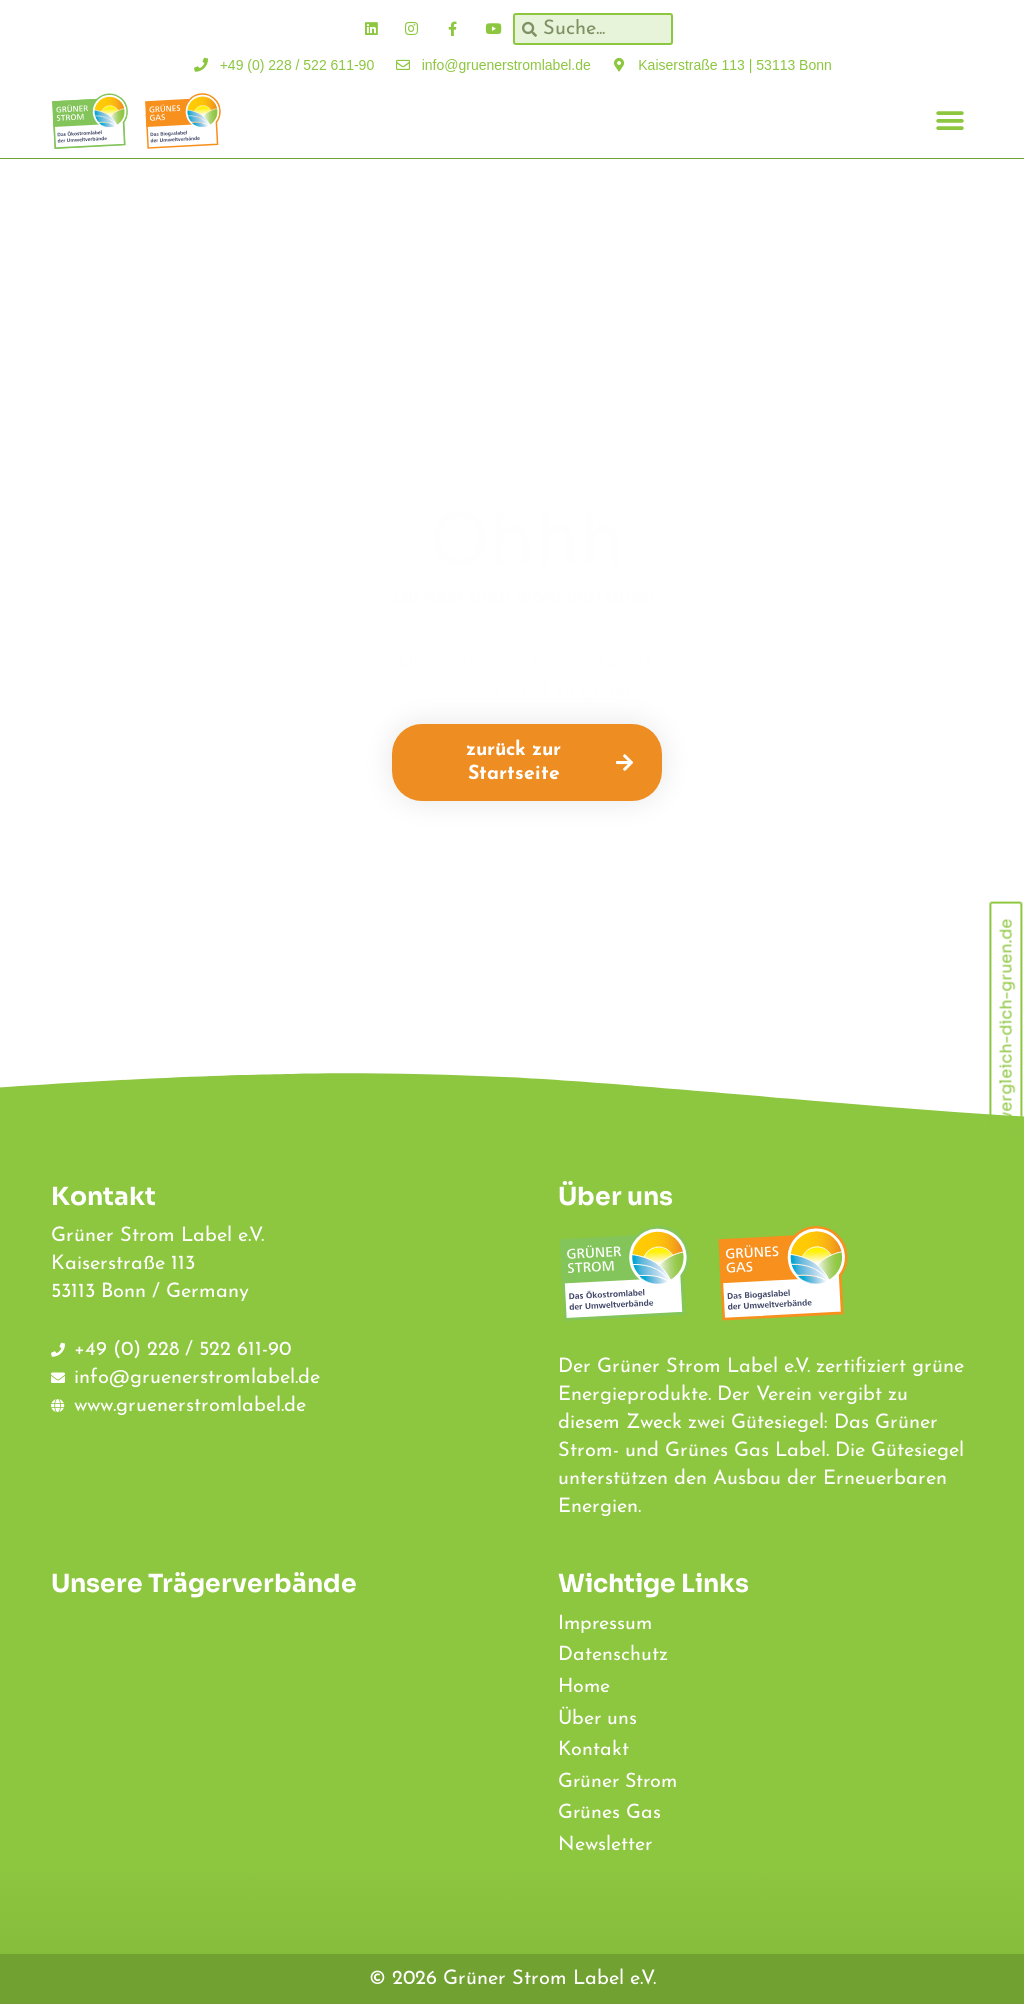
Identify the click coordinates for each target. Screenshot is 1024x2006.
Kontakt (594, 1751)
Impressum (606, 1623)
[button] (950, 120)
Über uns (598, 1719)
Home (585, 1687)
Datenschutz (613, 1655)
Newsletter (605, 1847)
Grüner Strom (620, 1783)
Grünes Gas (610, 1815)
